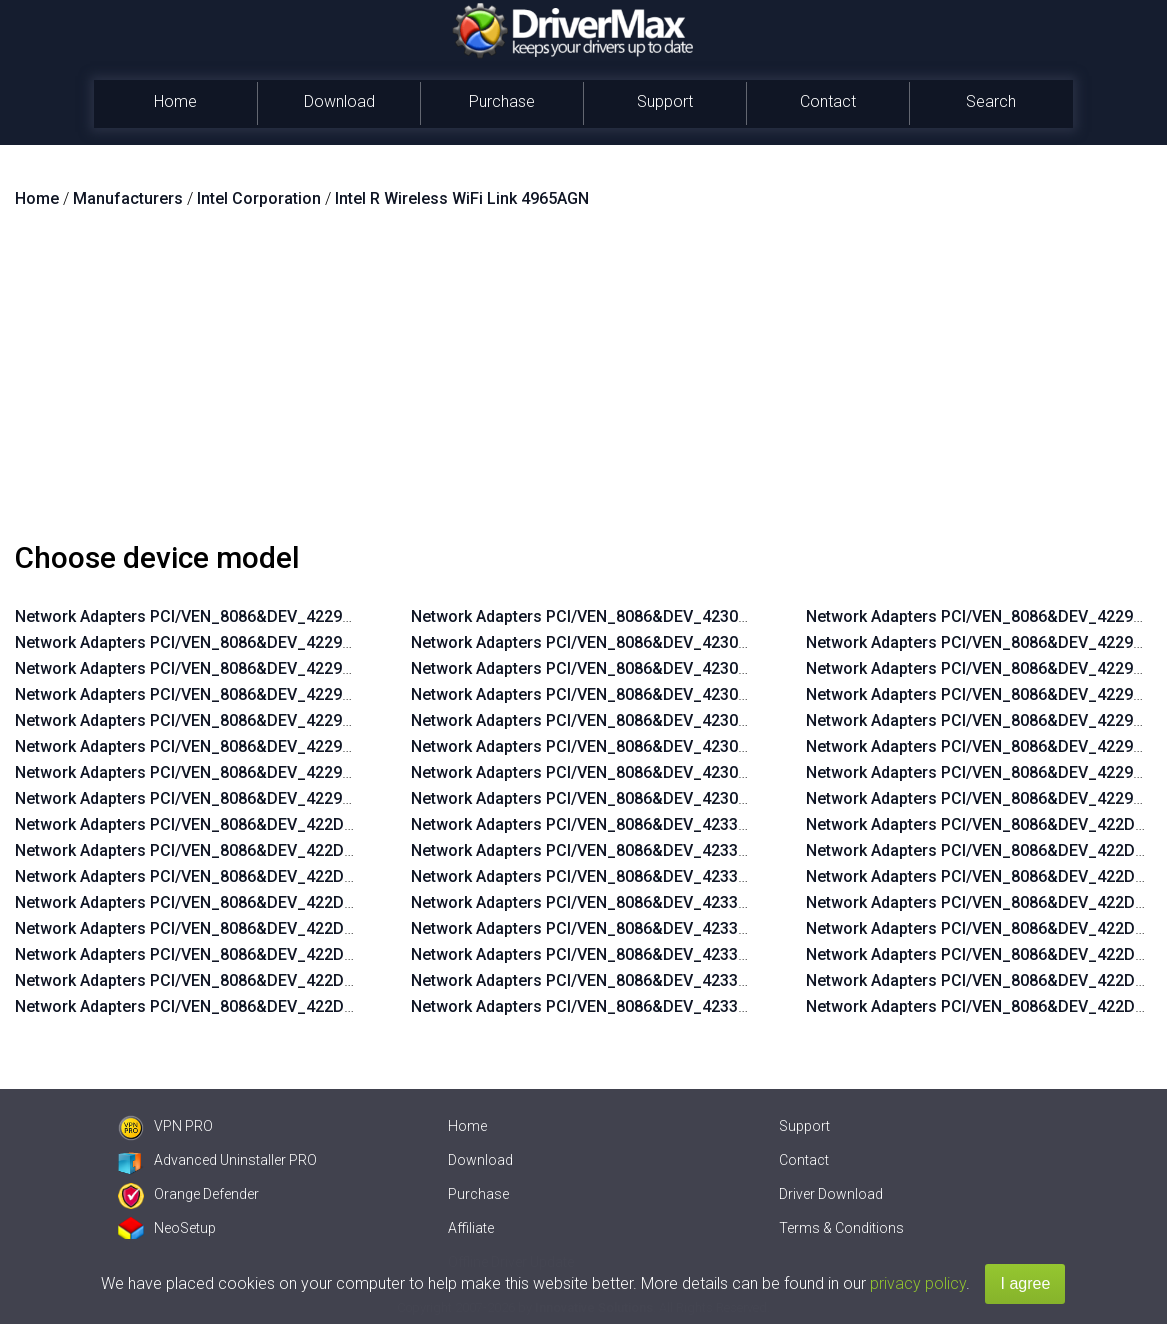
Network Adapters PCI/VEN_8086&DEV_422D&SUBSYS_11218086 (256, 980)
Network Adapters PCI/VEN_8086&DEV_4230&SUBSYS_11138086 (651, 720)
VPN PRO (165, 1126)
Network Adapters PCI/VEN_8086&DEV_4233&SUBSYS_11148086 (651, 902)
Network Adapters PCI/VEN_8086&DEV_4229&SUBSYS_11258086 (255, 668)
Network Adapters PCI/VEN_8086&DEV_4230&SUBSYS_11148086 (651, 694)
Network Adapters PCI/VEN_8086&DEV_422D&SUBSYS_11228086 (256, 954)
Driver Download (831, 1194)
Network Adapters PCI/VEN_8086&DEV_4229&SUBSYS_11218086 (255, 772)
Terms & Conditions (841, 1228)
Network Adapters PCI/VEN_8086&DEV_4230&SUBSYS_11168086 (651, 642)
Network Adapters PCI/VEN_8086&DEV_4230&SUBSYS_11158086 (651, 668)
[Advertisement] (583, 383)
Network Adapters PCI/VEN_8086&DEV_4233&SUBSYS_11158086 (651, 876)
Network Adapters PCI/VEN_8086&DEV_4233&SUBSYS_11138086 (651, 928)
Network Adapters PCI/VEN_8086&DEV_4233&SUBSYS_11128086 (651, 954)
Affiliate (471, 1228)
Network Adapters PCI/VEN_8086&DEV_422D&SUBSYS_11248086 (256, 902)
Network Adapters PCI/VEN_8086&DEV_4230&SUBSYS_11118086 (651, 772)
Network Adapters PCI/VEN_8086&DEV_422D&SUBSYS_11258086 (256, 876)
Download (339, 101)
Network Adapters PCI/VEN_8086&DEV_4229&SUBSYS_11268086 (255, 642)
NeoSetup (167, 1228)
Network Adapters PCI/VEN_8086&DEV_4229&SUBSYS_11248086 (255, 694)
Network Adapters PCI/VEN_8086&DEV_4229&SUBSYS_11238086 (255, 720)
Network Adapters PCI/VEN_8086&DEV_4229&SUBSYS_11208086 (255, 798)
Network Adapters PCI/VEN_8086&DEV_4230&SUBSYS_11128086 (651, 746)
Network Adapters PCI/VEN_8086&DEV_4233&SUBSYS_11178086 (651, 824)
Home (175, 101)
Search (991, 101)
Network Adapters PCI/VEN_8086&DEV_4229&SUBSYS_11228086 (255, 746)
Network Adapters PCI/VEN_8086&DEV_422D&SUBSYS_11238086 (256, 928)
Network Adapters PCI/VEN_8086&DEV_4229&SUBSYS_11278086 (255, 616)
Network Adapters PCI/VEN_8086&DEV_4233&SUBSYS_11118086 (651, 980)
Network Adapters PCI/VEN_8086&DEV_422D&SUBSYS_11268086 (256, 850)
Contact (828, 101)
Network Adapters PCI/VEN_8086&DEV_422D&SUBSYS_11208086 (256, 1006)
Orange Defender (188, 1194)
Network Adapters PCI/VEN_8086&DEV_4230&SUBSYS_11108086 (651, 798)
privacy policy (918, 1283)
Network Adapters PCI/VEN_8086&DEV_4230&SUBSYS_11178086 (651, 616)
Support (665, 101)
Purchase (502, 101)
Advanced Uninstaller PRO (217, 1160)
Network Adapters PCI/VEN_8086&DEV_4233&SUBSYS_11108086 (651, 1006)
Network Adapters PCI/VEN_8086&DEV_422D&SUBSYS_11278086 (256, 824)
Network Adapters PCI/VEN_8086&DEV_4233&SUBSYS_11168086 (651, 850)
